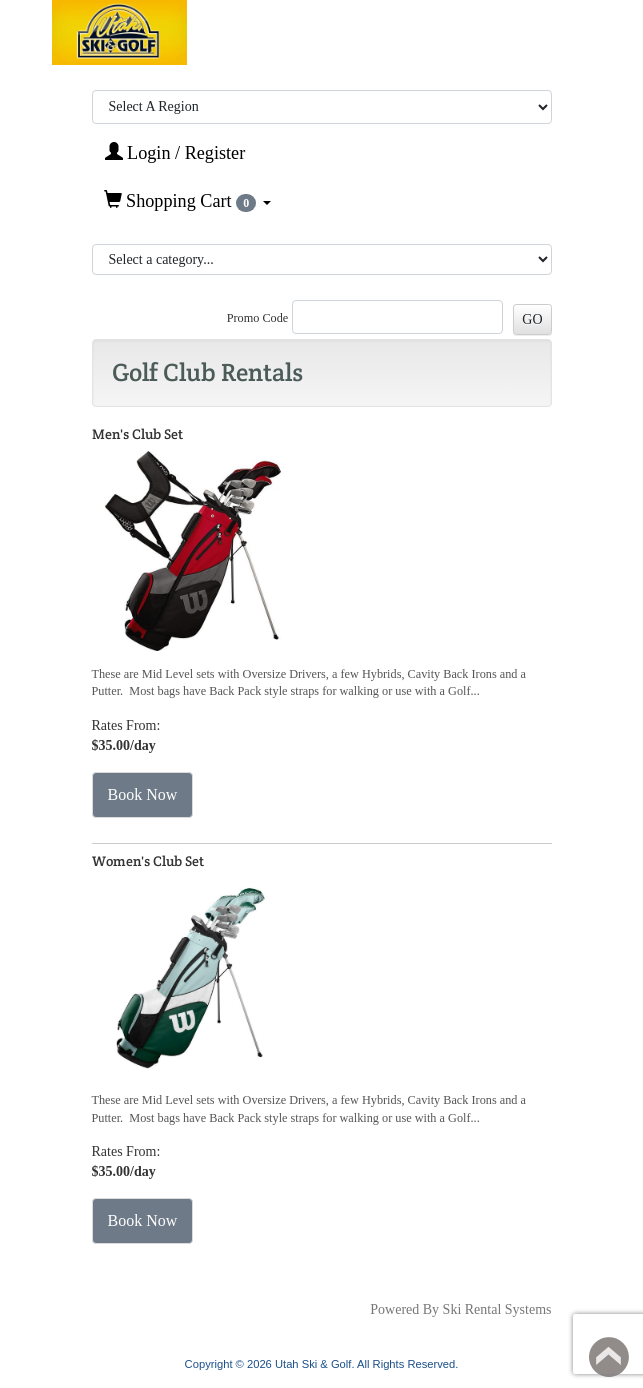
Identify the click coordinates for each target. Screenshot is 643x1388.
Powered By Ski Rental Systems (460, 1309)
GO (532, 319)
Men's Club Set (137, 434)
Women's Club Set (148, 861)
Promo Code (258, 318)
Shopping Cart (187, 201)
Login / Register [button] (175, 152)
